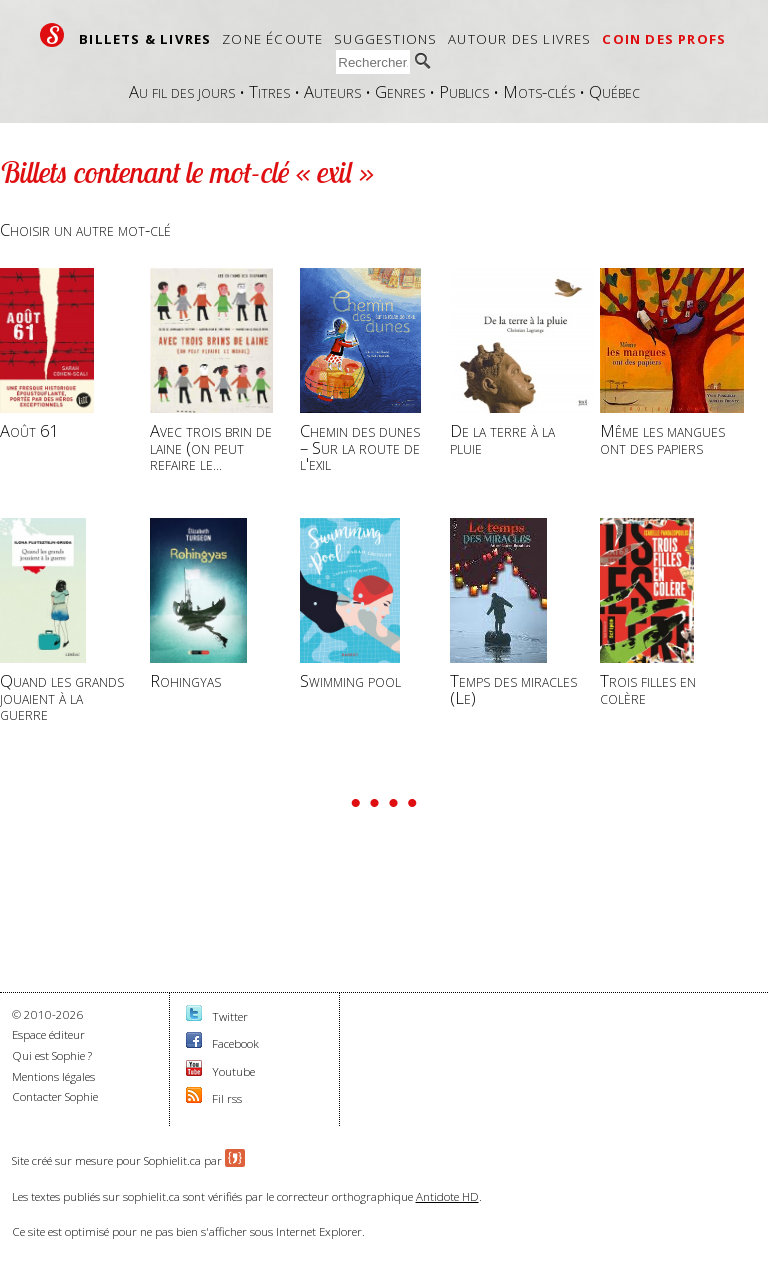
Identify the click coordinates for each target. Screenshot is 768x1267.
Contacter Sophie (55, 1096)
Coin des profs (664, 39)
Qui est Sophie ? (52, 1055)
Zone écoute (272, 39)
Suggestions (385, 39)
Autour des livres (519, 39)
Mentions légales (53, 1076)
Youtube (233, 1071)
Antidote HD (447, 1196)
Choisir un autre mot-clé (85, 229)
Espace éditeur (48, 1034)
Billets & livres (145, 39)
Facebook (235, 1043)
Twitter (230, 1016)
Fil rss (227, 1098)
